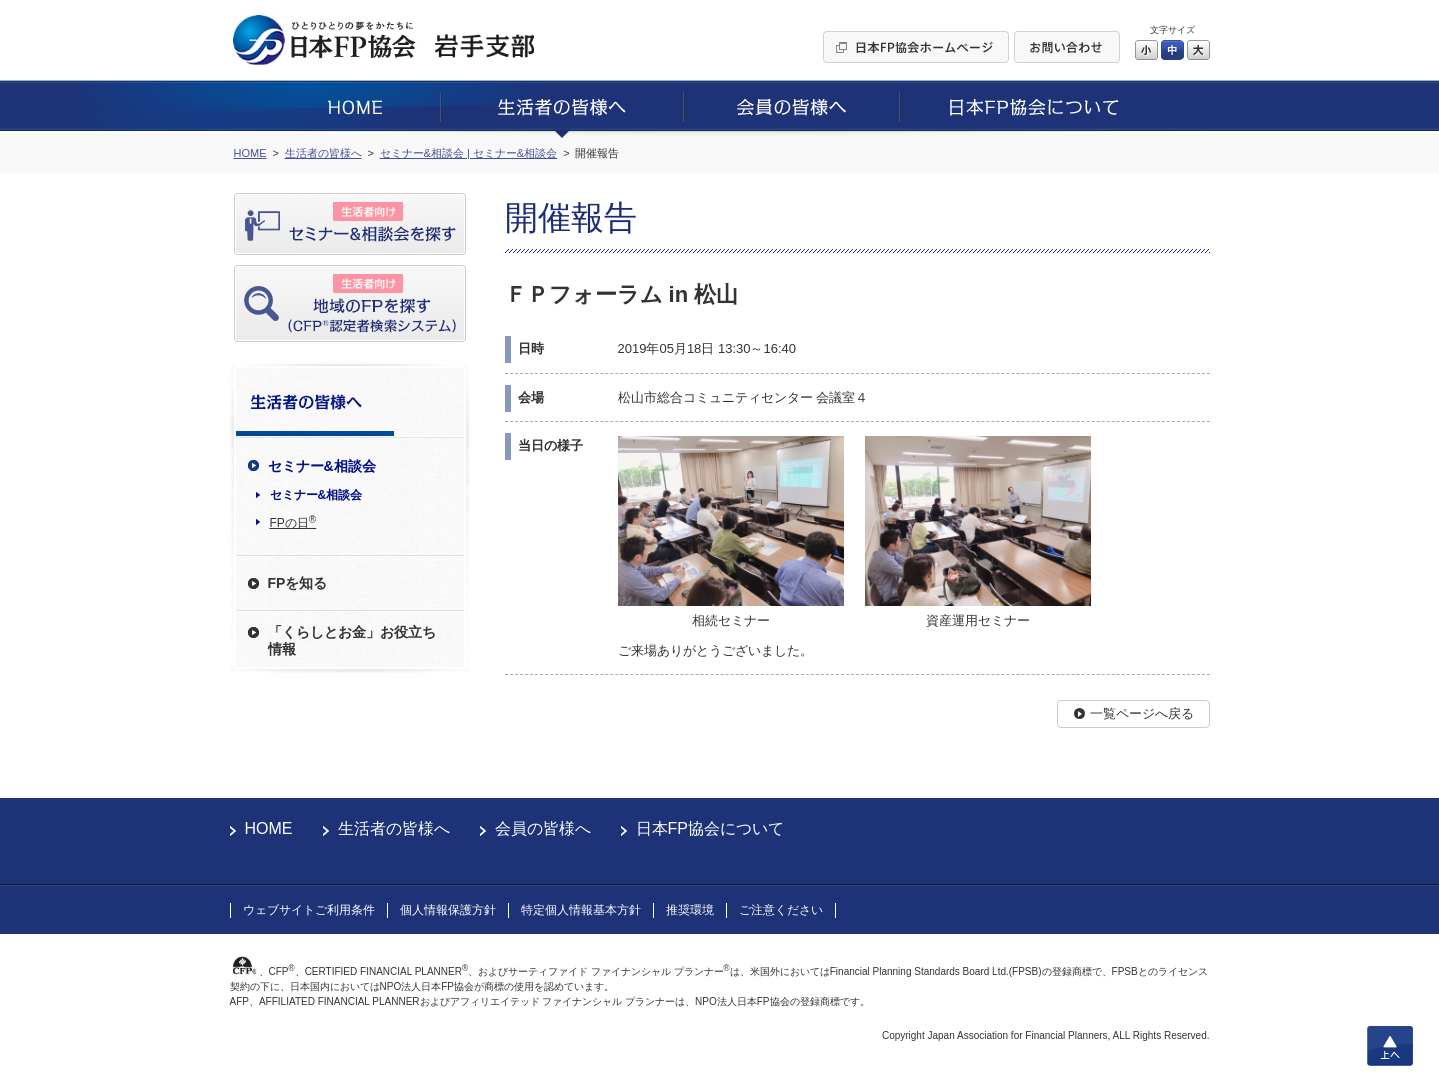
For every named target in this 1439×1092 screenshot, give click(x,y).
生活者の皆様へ (394, 828)
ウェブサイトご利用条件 (309, 910)
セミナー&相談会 (316, 495)
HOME (269, 828)
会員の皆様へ (543, 828)
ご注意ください (781, 910)
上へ (1390, 1046)
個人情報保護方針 (448, 910)
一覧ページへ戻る (1142, 713)
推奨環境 (690, 910)
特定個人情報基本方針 (581, 910)
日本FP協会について (710, 828)
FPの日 (293, 522)
